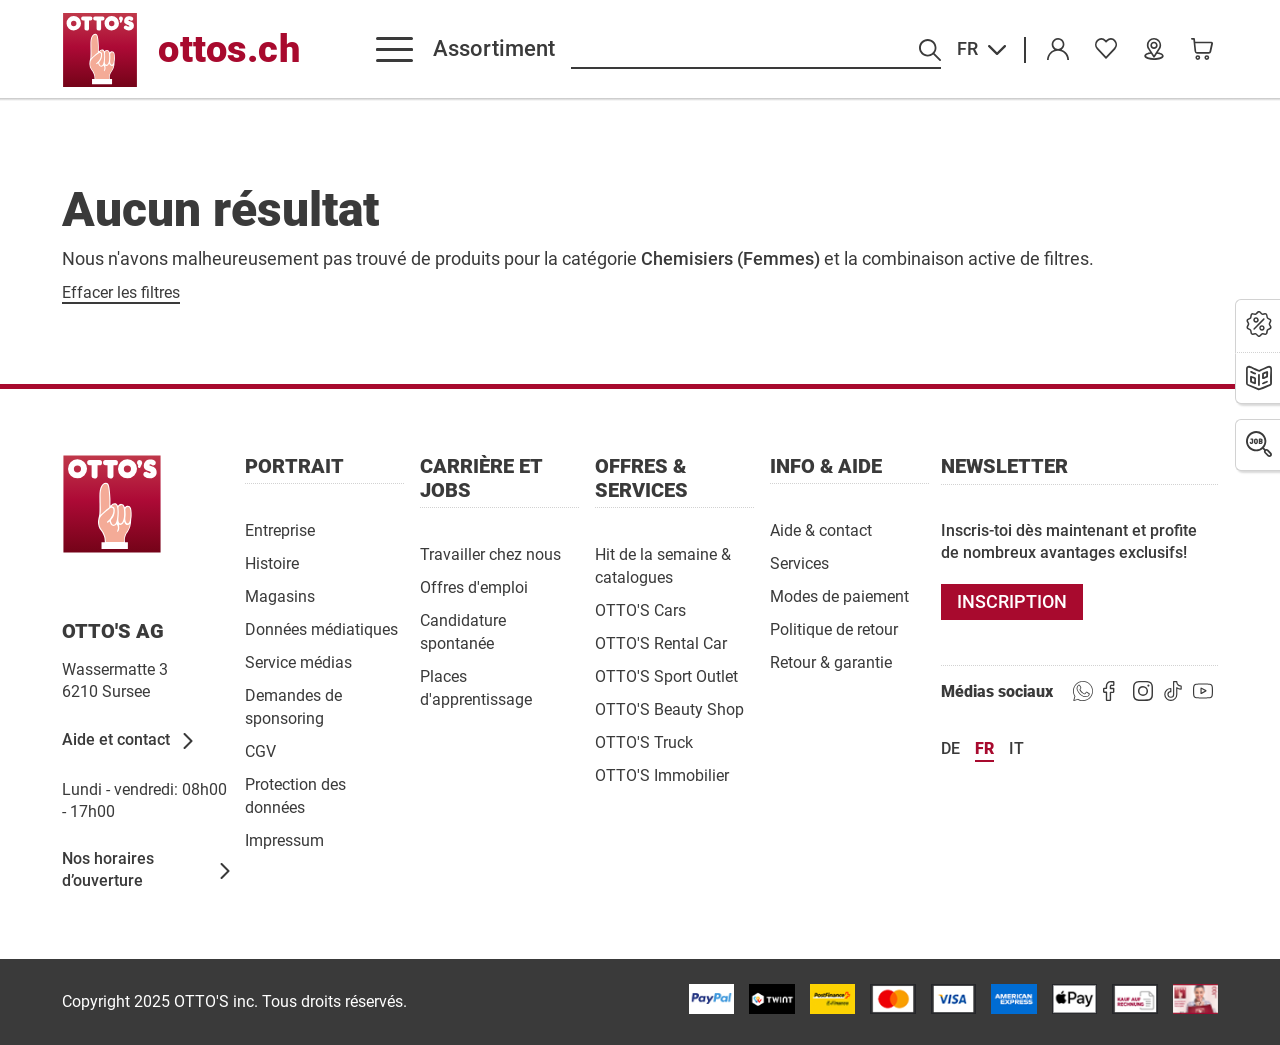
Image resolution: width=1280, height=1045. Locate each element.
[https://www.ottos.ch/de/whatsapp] (1083, 692)
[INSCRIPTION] (1012, 602)
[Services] (799, 562)
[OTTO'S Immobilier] (662, 774)
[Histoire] (272, 562)
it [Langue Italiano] (1016, 748)
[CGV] (260, 750)
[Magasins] (280, 595)
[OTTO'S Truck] (644, 741)
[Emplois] (1259, 445)
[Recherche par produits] (756, 50)
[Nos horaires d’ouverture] (147, 871)
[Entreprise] (280, 529)
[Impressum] (284, 839)
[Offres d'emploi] (474, 586)
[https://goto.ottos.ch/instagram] (1143, 692)
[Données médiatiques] (321, 628)
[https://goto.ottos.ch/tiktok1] (1173, 692)
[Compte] (1058, 50)
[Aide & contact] (821, 529)
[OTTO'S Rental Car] (661, 642)
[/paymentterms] (711, 999)
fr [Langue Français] (984, 748)
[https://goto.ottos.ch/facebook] (1113, 692)
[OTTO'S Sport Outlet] (666, 675)
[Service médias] (298, 661)
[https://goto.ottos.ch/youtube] (1203, 692)
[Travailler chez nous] (490, 553)
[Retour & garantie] (831, 661)
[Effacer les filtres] (121, 293)
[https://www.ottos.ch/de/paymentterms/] (1074, 999)
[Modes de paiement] (839, 595)
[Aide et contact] (129, 741)
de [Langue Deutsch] (950, 748)
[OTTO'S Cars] (640, 609)
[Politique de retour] (834, 628)
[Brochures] (1259, 379)
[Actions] (1259, 325)
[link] (1106, 50)
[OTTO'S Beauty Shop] (669, 708)
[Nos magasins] (1154, 50)
